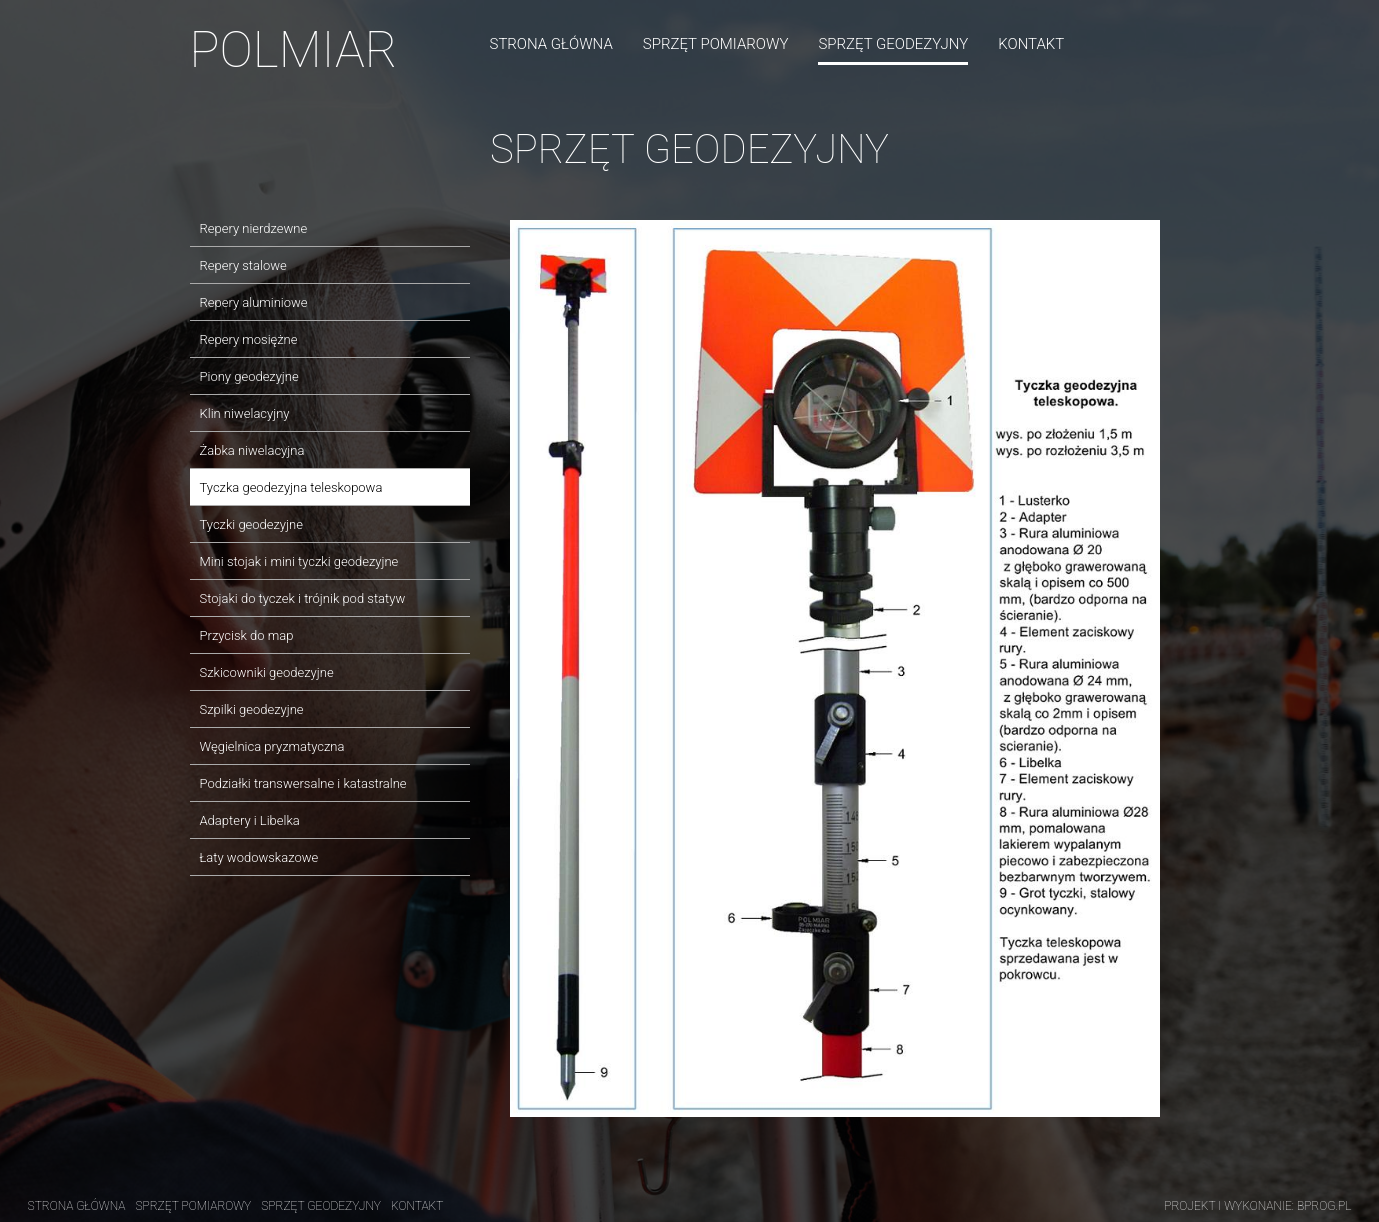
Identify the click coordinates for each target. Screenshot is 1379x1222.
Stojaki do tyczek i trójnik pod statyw (303, 598)
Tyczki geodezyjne (251, 524)
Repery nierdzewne (254, 228)
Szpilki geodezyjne (252, 709)
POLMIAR (294, 50)
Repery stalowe (243, 265)
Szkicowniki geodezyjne (267, 672)
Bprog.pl (1324, 1206)
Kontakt (1031, 44)
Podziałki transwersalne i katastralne (303, 783)
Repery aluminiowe (254, 302)
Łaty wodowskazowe (259, 857)
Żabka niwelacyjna (252, 450)
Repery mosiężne (249, 339)
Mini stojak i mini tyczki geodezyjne (299, 561)
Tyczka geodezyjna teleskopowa (291, 487)
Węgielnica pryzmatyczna (272, 746)
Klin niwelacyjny (245, 413)
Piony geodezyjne (249, 376)
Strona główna (551, 44)
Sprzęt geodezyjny (893, 44)
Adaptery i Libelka (250, 820)
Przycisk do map (247, 635)
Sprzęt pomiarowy (716, 44)
